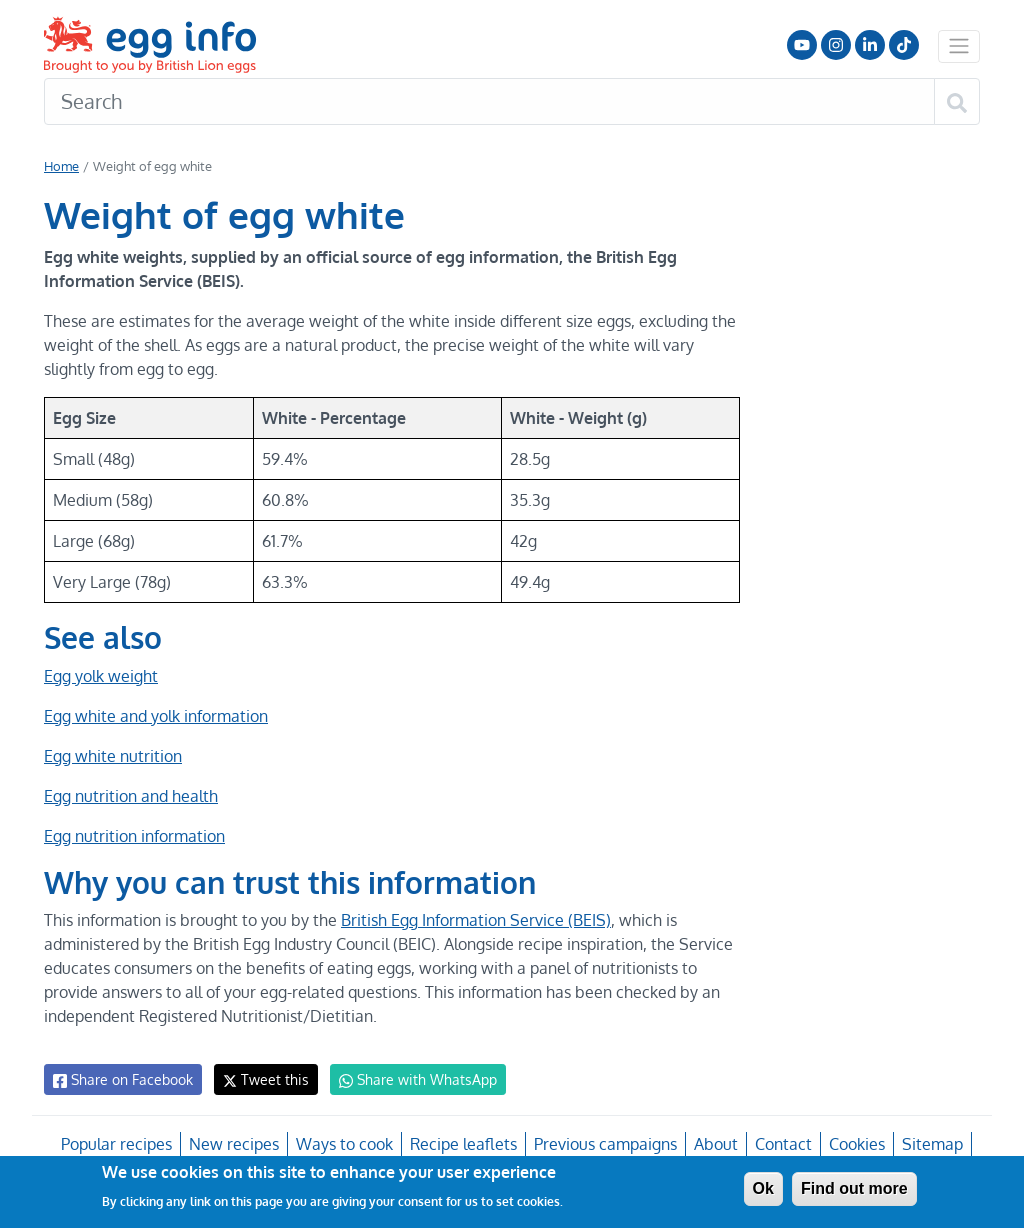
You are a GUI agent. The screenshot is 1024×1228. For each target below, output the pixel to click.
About (714, 1144)
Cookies (854, 1144)
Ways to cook (345, 1144)
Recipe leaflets (463, 1144)
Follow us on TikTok (904, 45)
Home (61, 166)
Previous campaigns (604, 1144)
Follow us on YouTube (802, 45)
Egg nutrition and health (130, 796)
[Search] (489, 102)
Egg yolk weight (101, 676)
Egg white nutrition (112, 756)
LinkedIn (870, 45)
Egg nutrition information (134, 836)
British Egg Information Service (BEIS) (472, 920)
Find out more (854, 1188)
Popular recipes (119, 1144)
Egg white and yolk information (156, 716)
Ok (763, 1188)
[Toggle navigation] (959, 46)
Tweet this (261, 1079)
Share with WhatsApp (408, 1080)
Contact (781, 1144)
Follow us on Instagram (836, 45)
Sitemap (930, 1144)
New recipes (235, 1144)
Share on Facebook (121, 1080)
